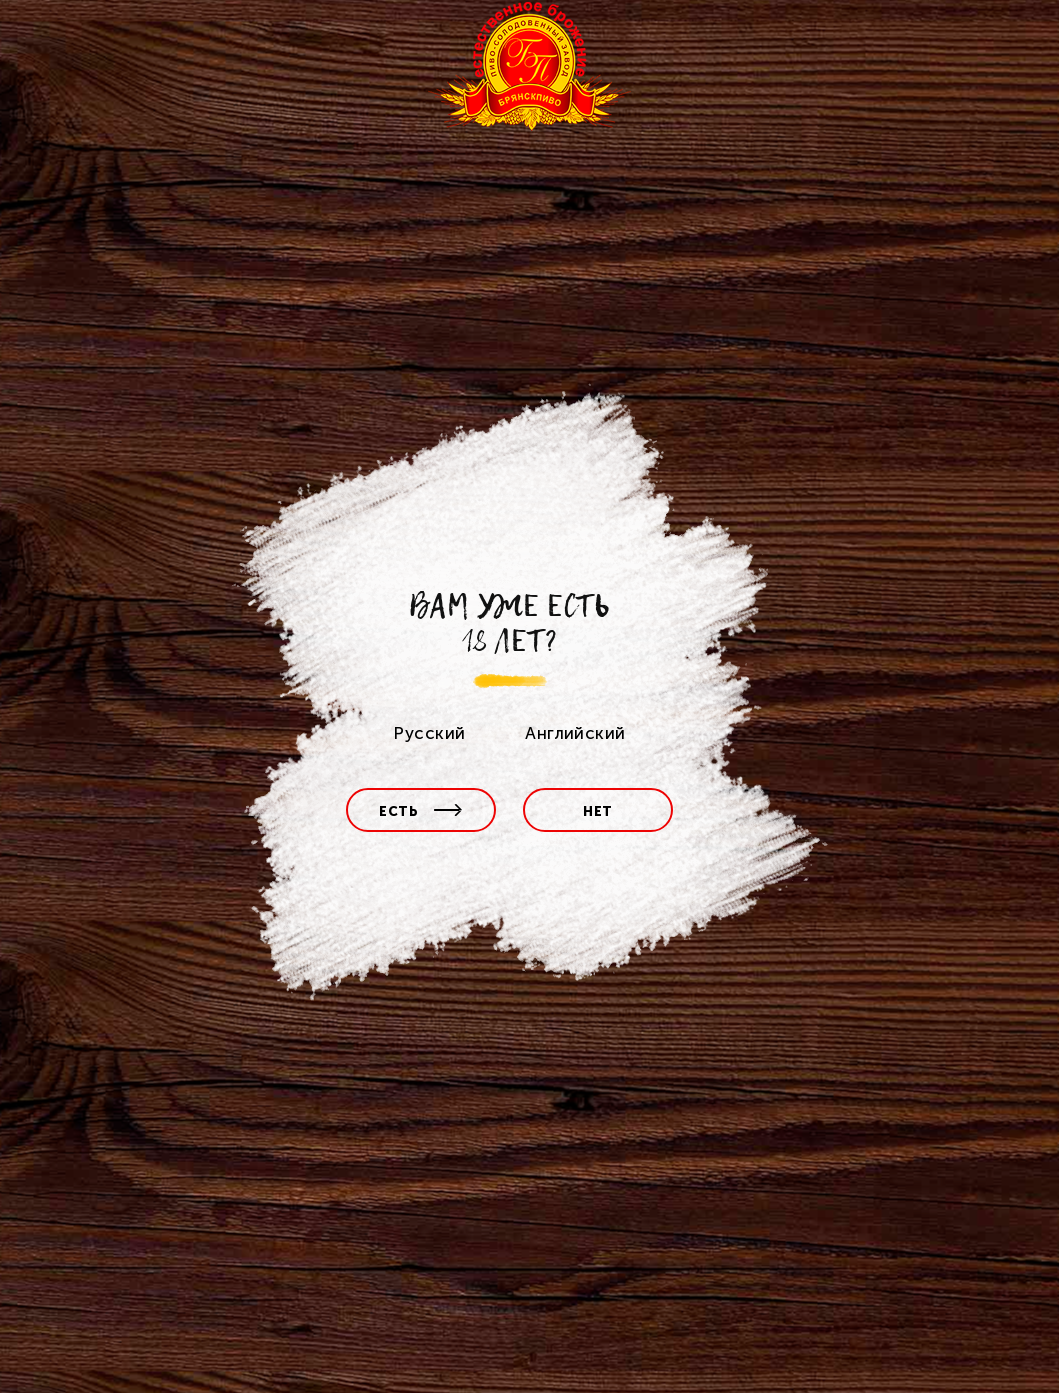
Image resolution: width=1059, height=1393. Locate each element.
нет (597, 811)
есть (421, 811)
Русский (429, 733)
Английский (575, 733)
